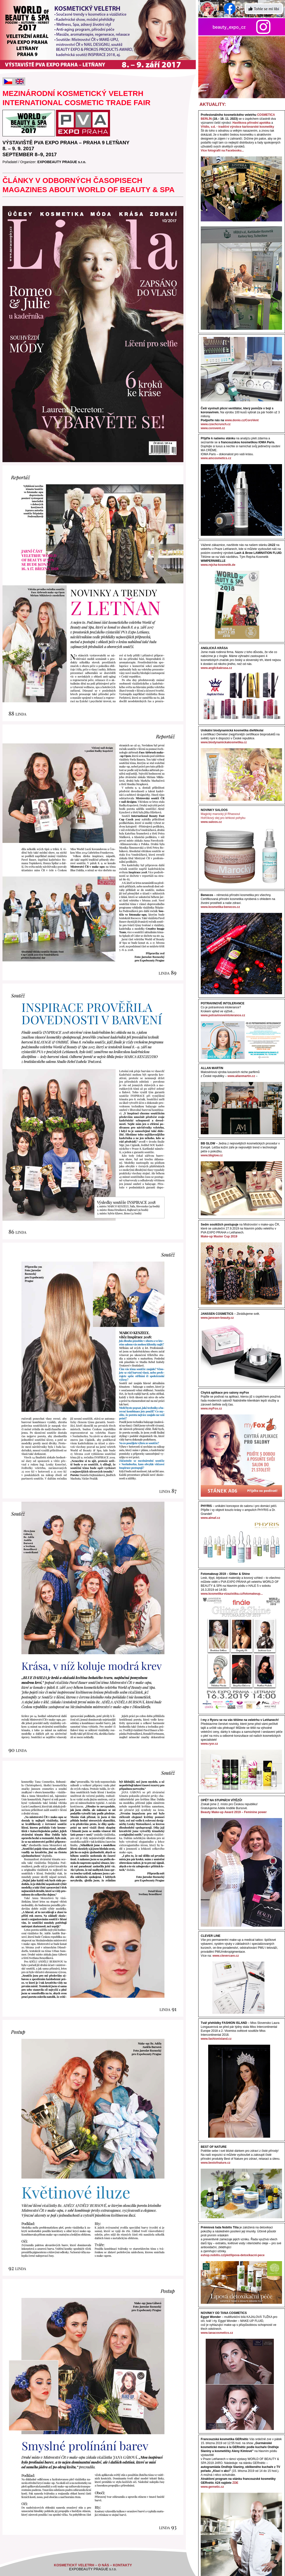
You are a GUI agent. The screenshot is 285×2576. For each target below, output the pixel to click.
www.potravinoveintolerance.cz (223, 1015)
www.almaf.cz (210, 1518)
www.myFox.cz (211, 1408)
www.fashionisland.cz (216, 2038)
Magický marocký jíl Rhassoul (220, 814)
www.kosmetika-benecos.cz (220, 907)
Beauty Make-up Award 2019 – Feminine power (234, 1812)
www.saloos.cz (211, 822)
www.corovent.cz (213, 428)
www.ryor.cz (209, 1743)
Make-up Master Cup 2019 (219, 1236)
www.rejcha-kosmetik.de (218, 565)
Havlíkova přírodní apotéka (251, 122)
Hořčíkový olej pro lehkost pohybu (223, 818)
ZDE (235, 2483)
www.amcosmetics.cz (216, 458)
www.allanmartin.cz (241, 1076)
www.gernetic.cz (212, 2486)
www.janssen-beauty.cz (217, 1317)
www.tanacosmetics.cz (217, 2333)
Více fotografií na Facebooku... (222, 150)
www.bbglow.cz (212, 1155)
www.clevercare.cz (225, 1955)
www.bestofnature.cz (215, 2162)
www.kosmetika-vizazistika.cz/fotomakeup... (232, 1593)
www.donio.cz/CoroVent (241, 420)
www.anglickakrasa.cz (216, 668)
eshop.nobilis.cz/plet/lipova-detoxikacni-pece (232, 2255)
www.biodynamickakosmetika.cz (224, 742)
